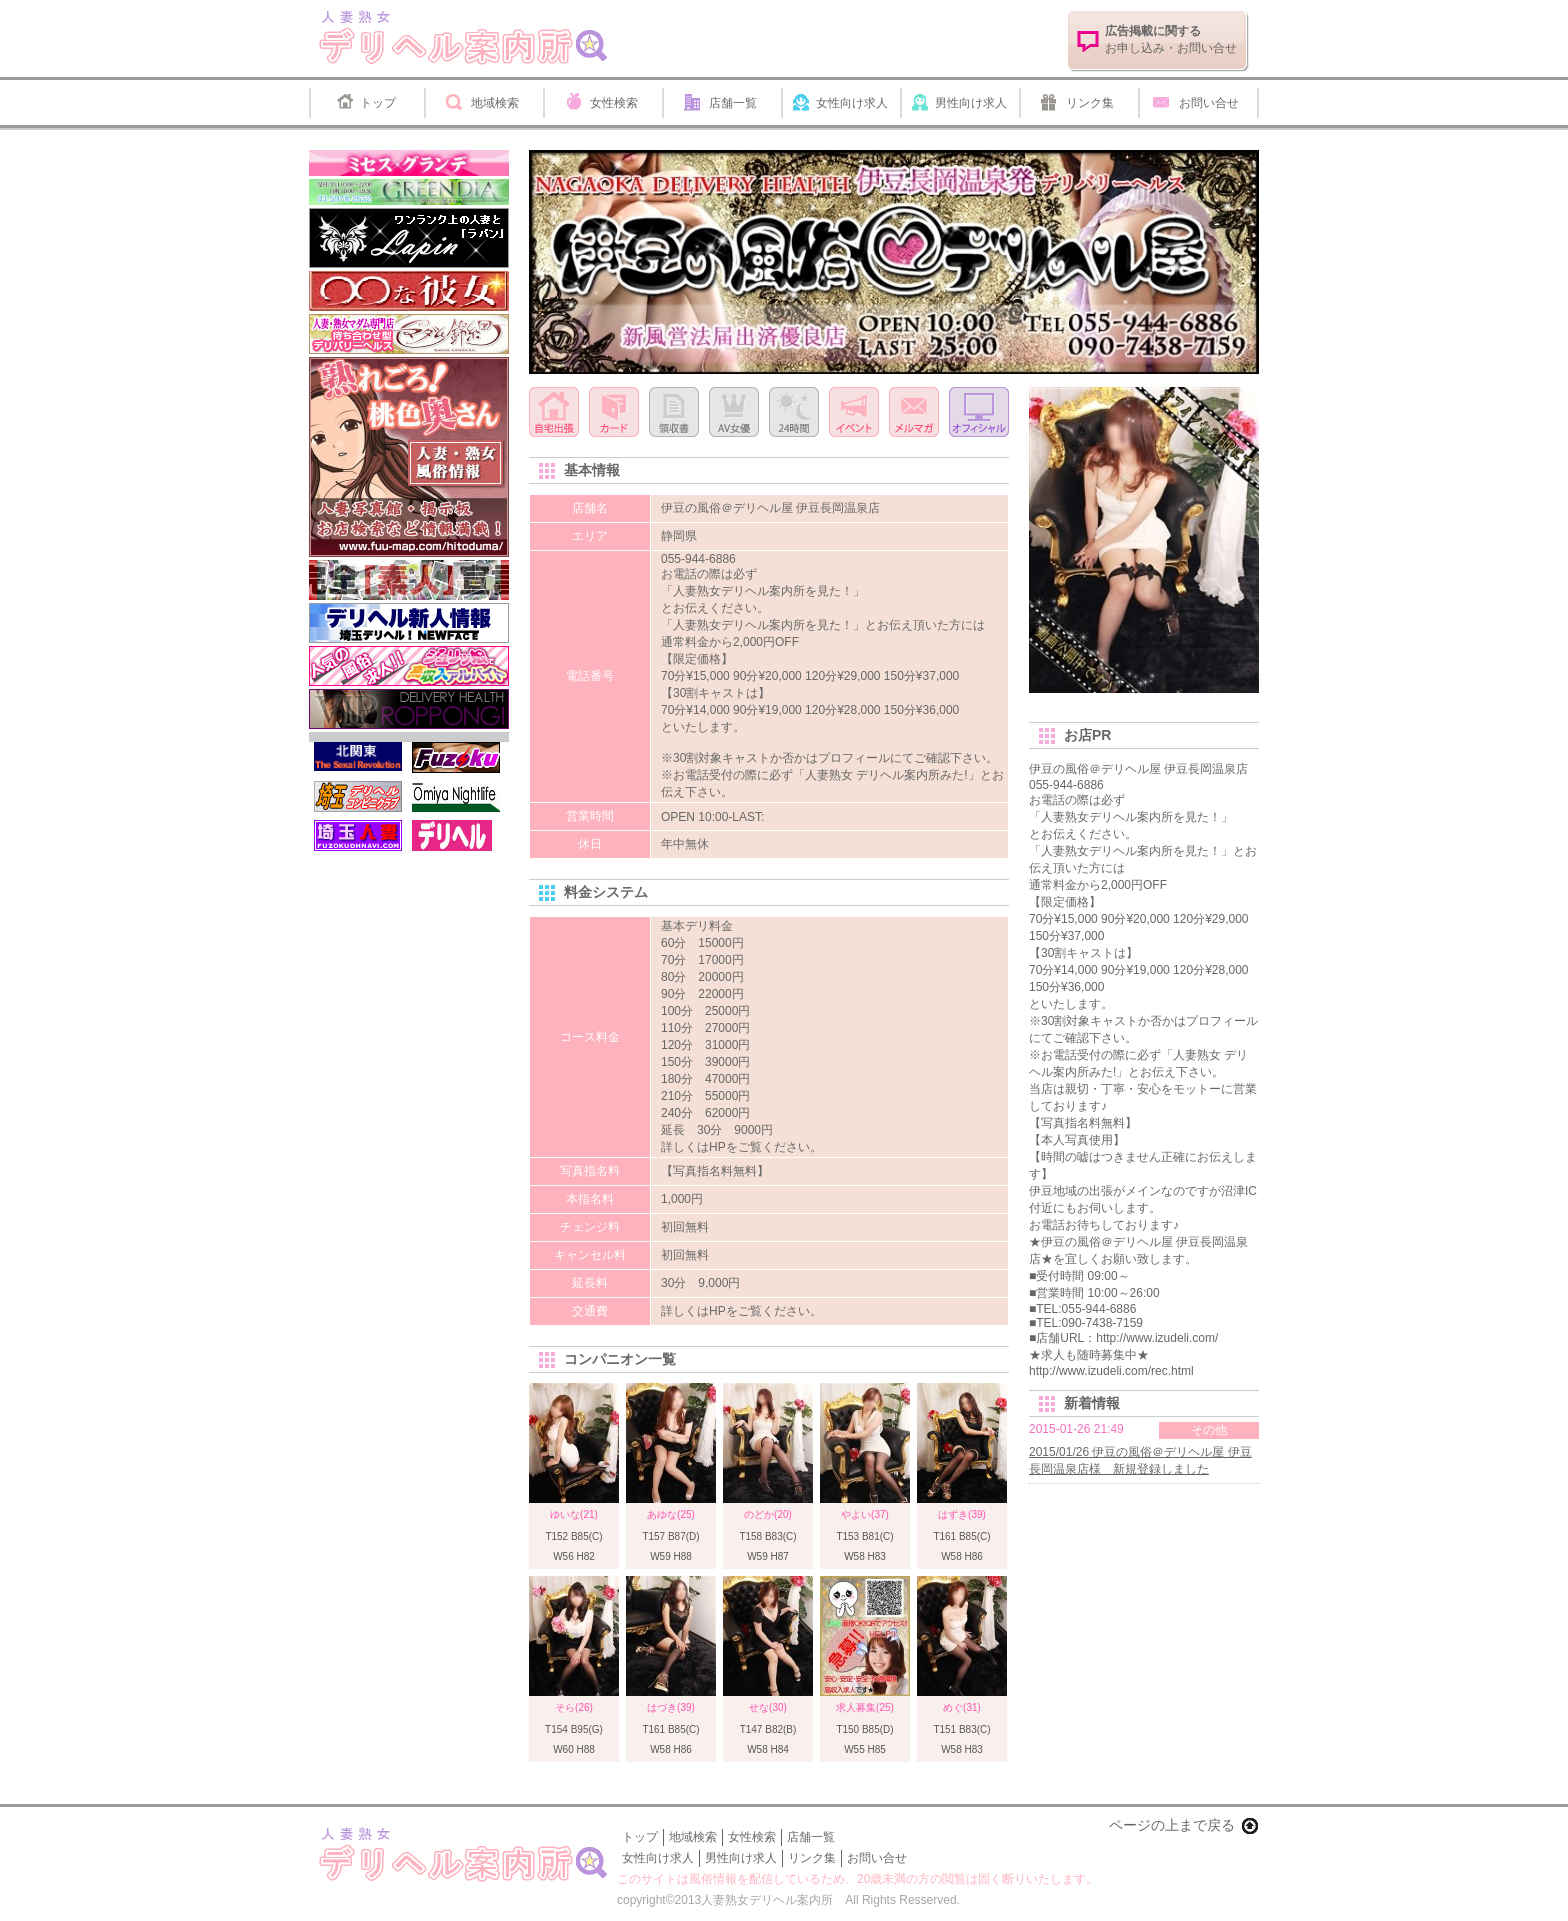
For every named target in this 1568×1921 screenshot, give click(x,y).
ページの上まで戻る (1172, 1825)
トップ (378, 103)
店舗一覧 (733, 103)
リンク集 (1090, 103)
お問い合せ (1209, 103)
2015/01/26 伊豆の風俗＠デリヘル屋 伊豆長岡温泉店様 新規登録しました (1140, 1460)
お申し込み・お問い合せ (1171, 39)
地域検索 (495, 103)
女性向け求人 (852, 103)
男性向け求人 (971, 103)
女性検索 (614, 103)
